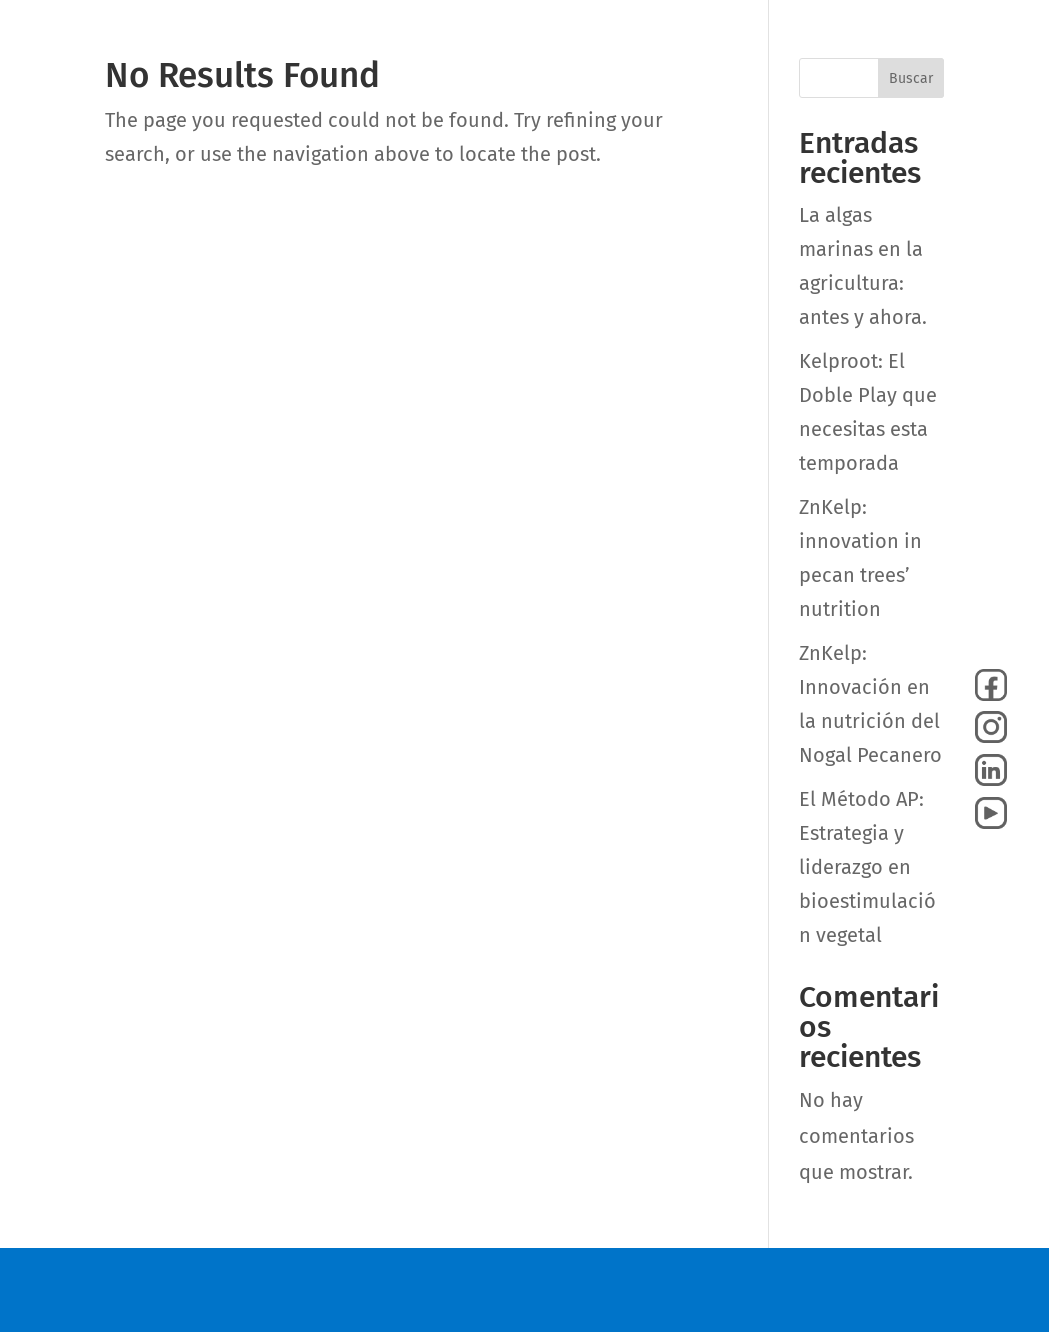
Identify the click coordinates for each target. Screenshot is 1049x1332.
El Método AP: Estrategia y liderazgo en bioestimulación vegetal (867, 867)
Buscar (911, 78)
